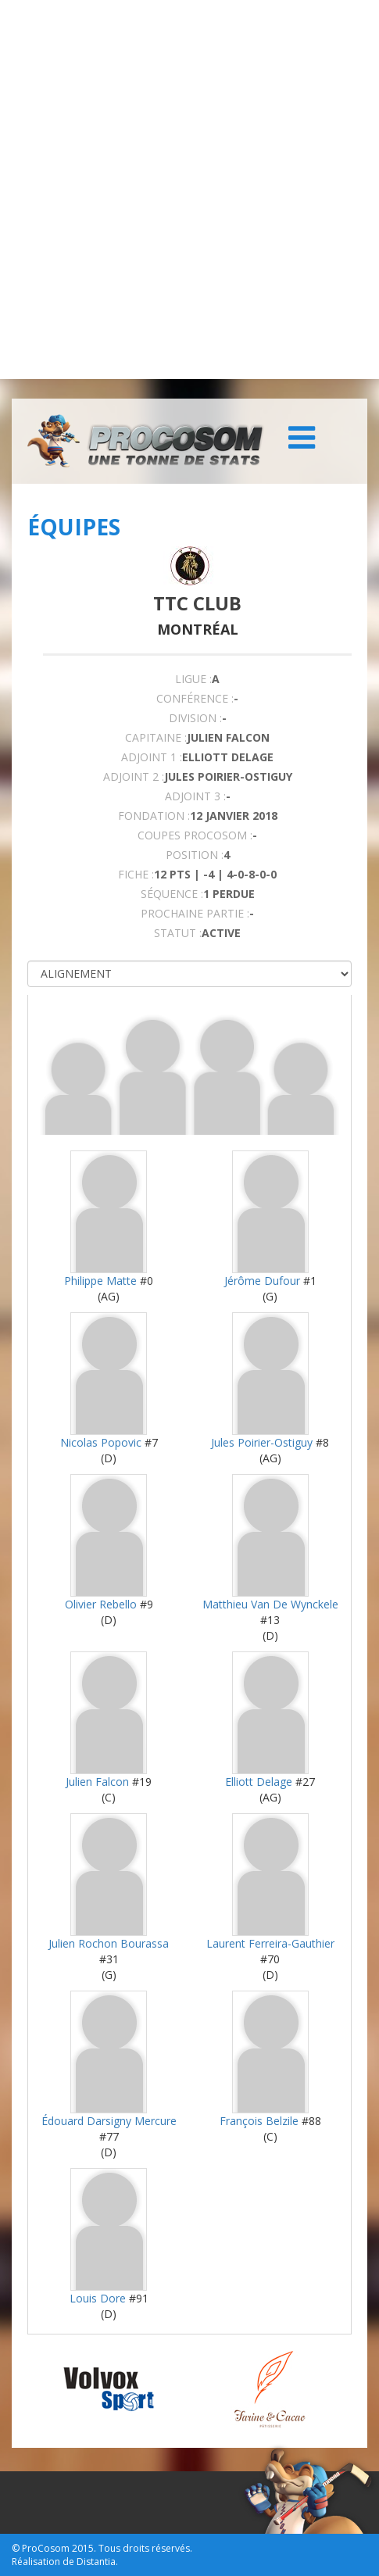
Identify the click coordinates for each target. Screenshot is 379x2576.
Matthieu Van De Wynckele (270, 1604)
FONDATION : (154, 815)
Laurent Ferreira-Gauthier (270, 1943)
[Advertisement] (189, 189)
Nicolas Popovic (100, 1442)
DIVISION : (195, 717)
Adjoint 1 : (151, 757)
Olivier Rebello (101, 1604)
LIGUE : (193, 678)
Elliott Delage (258, 1781)
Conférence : (195, 698)
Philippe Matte (100, 1280)
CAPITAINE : (156, 737)
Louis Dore (98, 2298)
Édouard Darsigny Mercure (109, 2120)
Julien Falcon (97, 1781)
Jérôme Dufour (262, 1280)
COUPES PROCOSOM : (195, 835)
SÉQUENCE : (172, 893)
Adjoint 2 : (133, 776)
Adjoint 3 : (195, 796)
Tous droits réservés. (145, 2548)
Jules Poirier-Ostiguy (262, 1442)
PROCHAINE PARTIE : (195, 913)
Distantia (96, 2561)
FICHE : (136, 874)
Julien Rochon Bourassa (108, 1943)
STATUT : (178, 932)
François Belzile (259, 2120)
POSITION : (194, 854)
